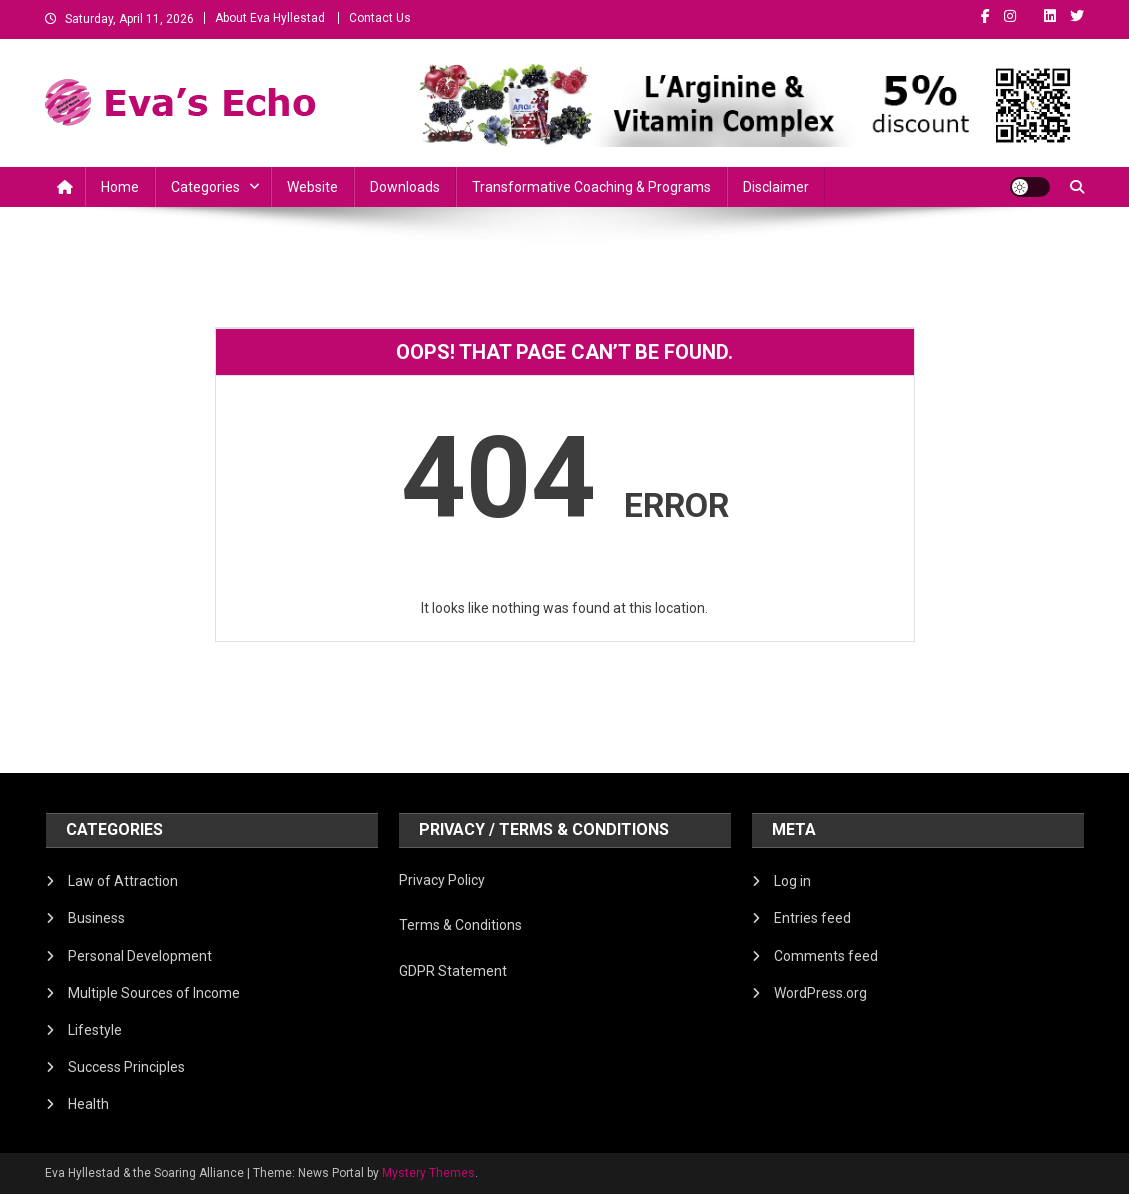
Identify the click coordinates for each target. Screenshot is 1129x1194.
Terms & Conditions (460, 925)
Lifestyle (95, 1030)
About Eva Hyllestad (270, 18)
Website (312, 187)
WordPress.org (820, 993)
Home (120, 187)
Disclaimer (776, 187)
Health (88, 1104)
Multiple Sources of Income (154, 993)
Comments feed (826, 956)
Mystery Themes (428, 1173)
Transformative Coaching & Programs (591, 187)
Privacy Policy (442, 880)
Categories (205, 187)
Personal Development (140, 956)
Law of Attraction (123, 881)
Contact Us (380, 18)
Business (96, 918)
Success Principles (126, 1067)
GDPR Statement (453, 971)
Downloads (405, 187)
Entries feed (812, 918)
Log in (792, 881)
